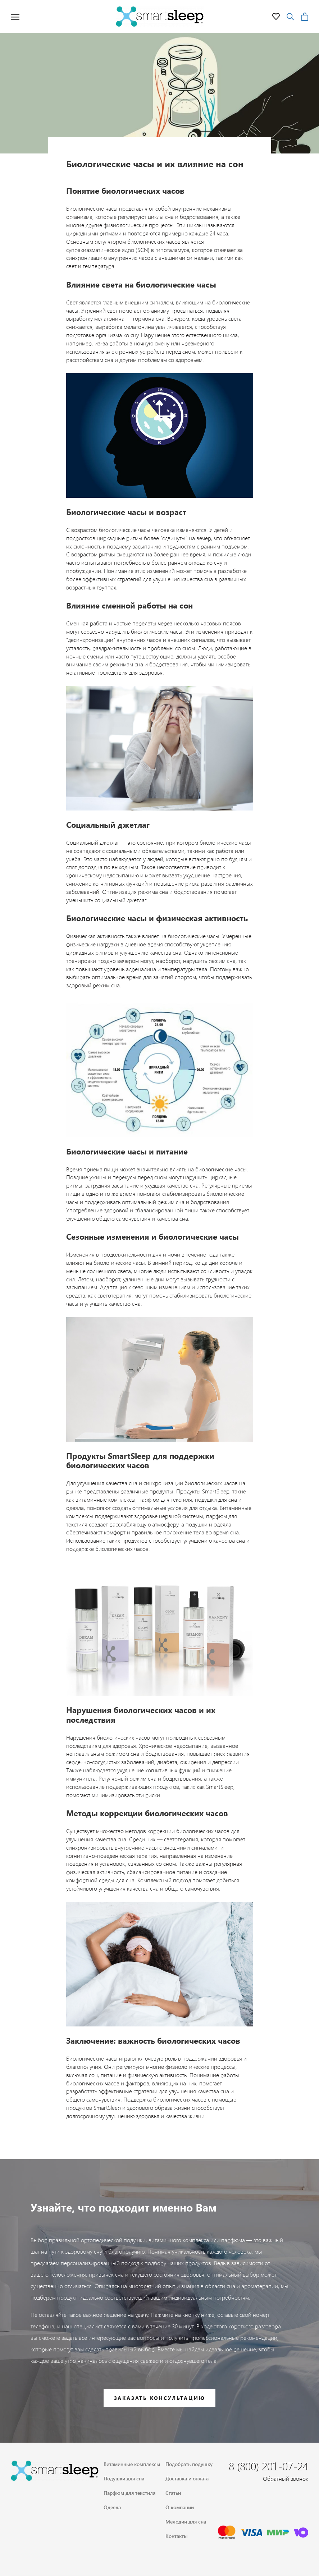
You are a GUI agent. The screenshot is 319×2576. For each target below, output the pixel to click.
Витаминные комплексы (132, 2464)
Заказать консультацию (159, 2397)
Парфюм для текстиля (129, 2492)
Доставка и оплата (187, 2478)
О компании (179, 2507)
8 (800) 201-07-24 (268, 2466)
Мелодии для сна (185, 2521)
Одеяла (112, 2507)
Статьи (173, 2492)
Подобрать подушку (189, 2464)
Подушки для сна (124, 2478)
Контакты (176, 2536)
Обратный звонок (285, 2478)
